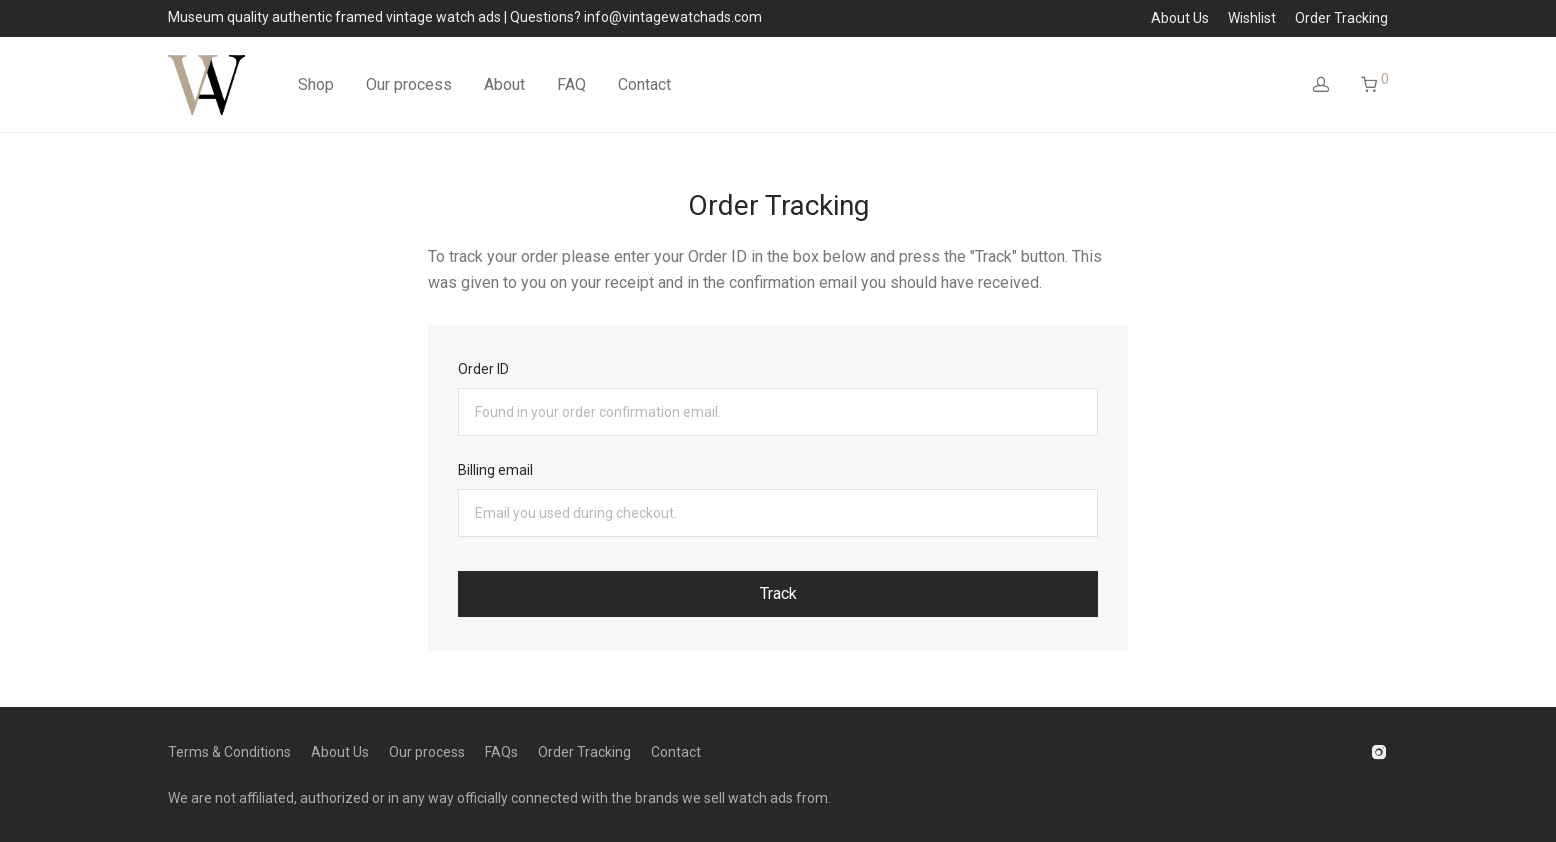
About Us (1180, 18)
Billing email (495, 470)
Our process (409, 84)
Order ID (483, 369)
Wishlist (1252, 18)
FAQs (501, 752)
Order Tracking (1341, 18)
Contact (644, 84)
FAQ (571, 84)
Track (778, 593)
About (504, 84)
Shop (316, 84)
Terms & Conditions (229, 752)
